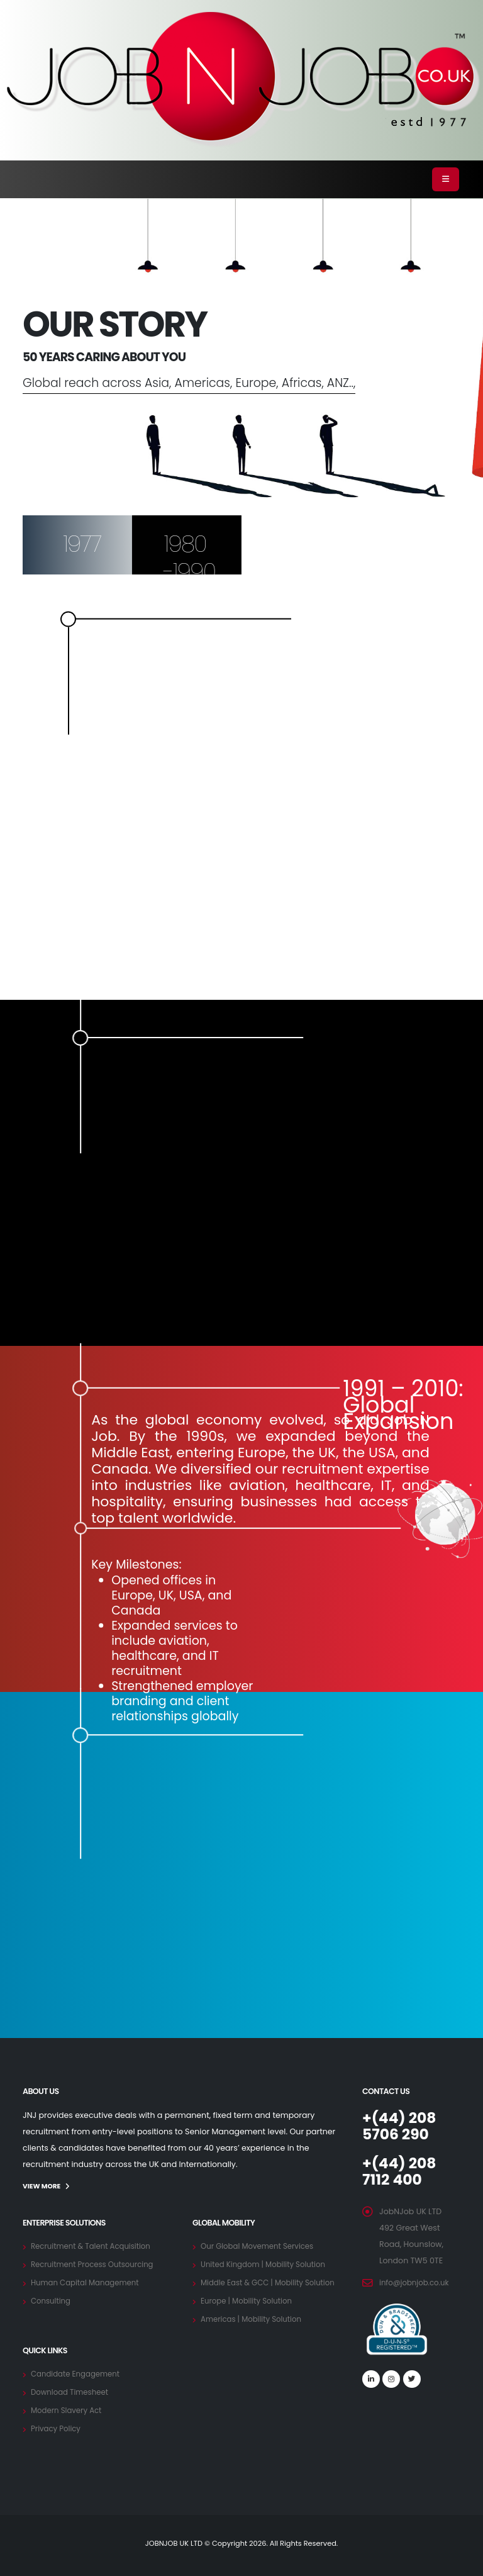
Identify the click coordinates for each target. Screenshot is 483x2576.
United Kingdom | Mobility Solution (268, 2263)
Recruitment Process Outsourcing (97, 2263)
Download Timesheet (72, 2391)
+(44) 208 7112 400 (401, 2171)
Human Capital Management (89, 2281)
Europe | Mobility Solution (250, 2300)
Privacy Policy (57, 2427)
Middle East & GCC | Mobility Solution (273, 2281)
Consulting (52, 2300)
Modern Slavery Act (69, 2409)
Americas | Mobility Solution (255, 2318)
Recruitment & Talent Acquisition (95, 2245)
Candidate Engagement (78, 2373)
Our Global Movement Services (261, 2245)
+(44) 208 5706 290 (401, 2126)
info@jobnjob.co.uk (416, 2282)
